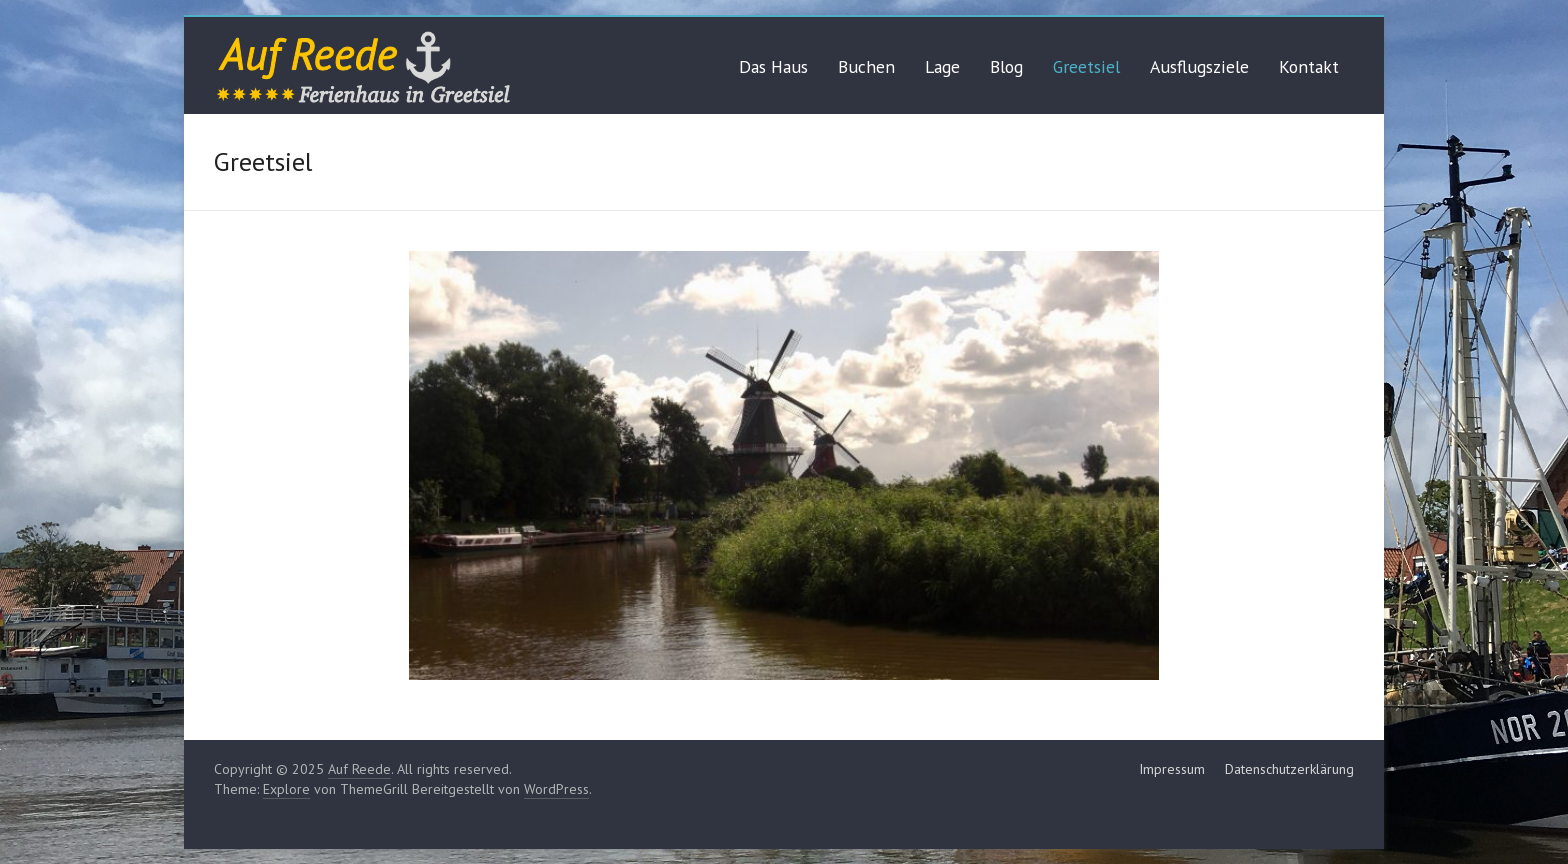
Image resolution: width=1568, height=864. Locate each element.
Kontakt (1309, 66)
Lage (942, 66)
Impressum (1172, 769)
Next (1121, 637)
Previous (1075, 637)
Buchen (866, 66)
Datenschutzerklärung (1289, 769)
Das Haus (773, 66)
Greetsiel (1086, 66)
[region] (784, 465)
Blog (1006, 66)
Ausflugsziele (1199, 66)
